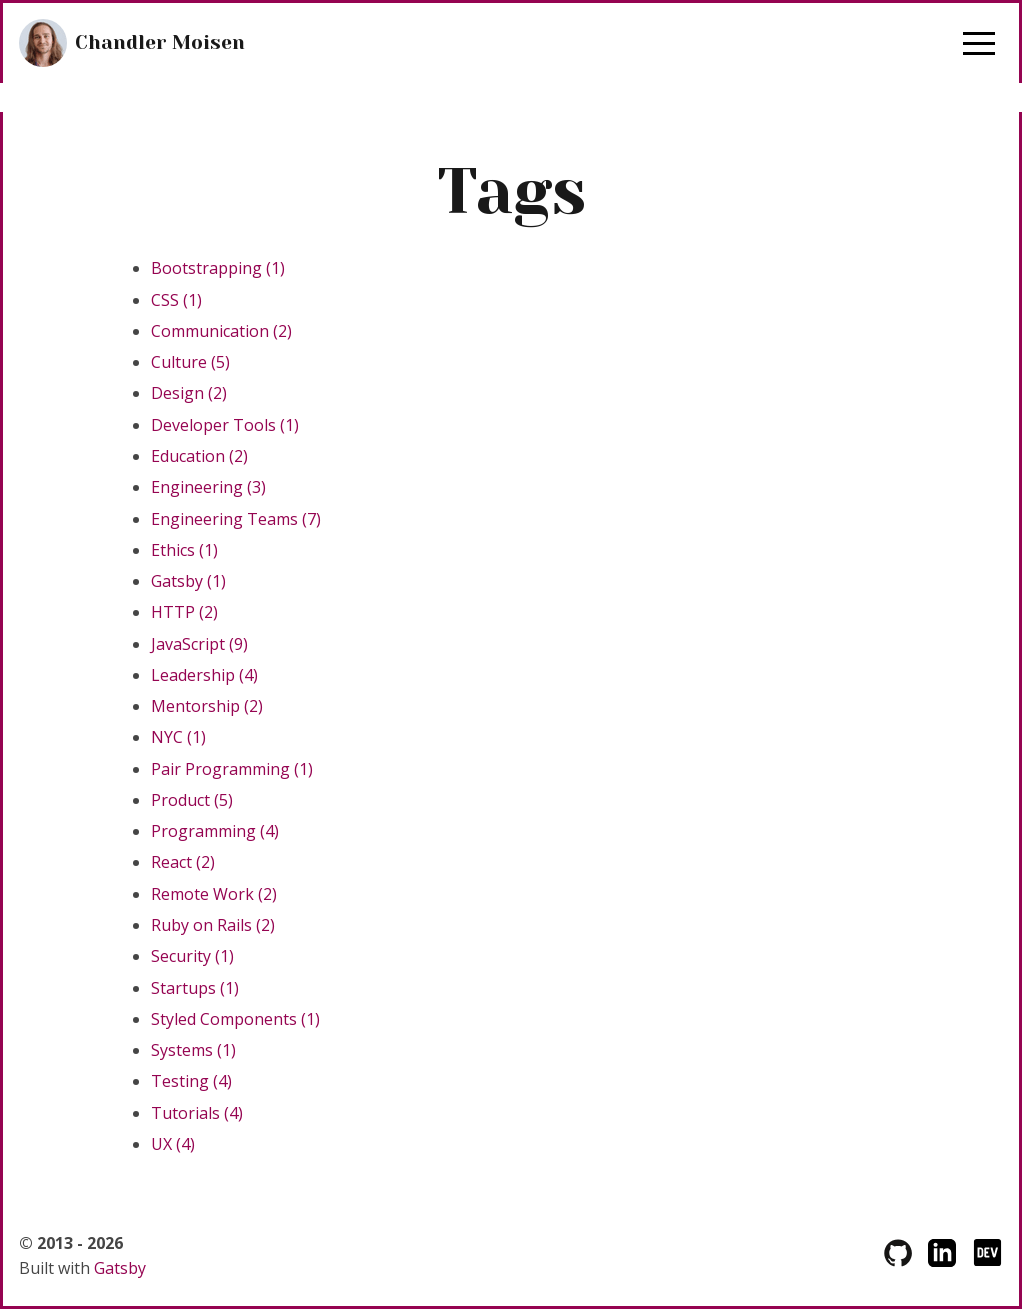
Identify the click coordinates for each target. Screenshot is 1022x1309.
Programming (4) (215, 831)
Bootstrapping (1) (218, 268)
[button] (979, 43)
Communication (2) (221, 331)
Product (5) (192, 800)
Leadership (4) (204, 675)
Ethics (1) (184, 550)
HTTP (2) (184, 612)
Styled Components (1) (235, 1019)
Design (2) (189, 393)
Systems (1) (193, 1050)
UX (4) (173, 1144)
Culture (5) (190, 362)
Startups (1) (195, 988)
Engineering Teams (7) (236, 519)
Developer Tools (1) (225, 425)
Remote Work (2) (214, 894)
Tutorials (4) (197, 1113)
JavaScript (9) (199, 644)
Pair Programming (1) (232, 769)
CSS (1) (176, 300)
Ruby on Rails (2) (213, 925)
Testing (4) (191, 1081)
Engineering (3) (208, 487)
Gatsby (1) (188, 581)
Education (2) (199, 456)
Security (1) (192, 956)
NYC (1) (178, 737)
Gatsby (120, 1268)
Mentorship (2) (207, 706)
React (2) (183, 862)
